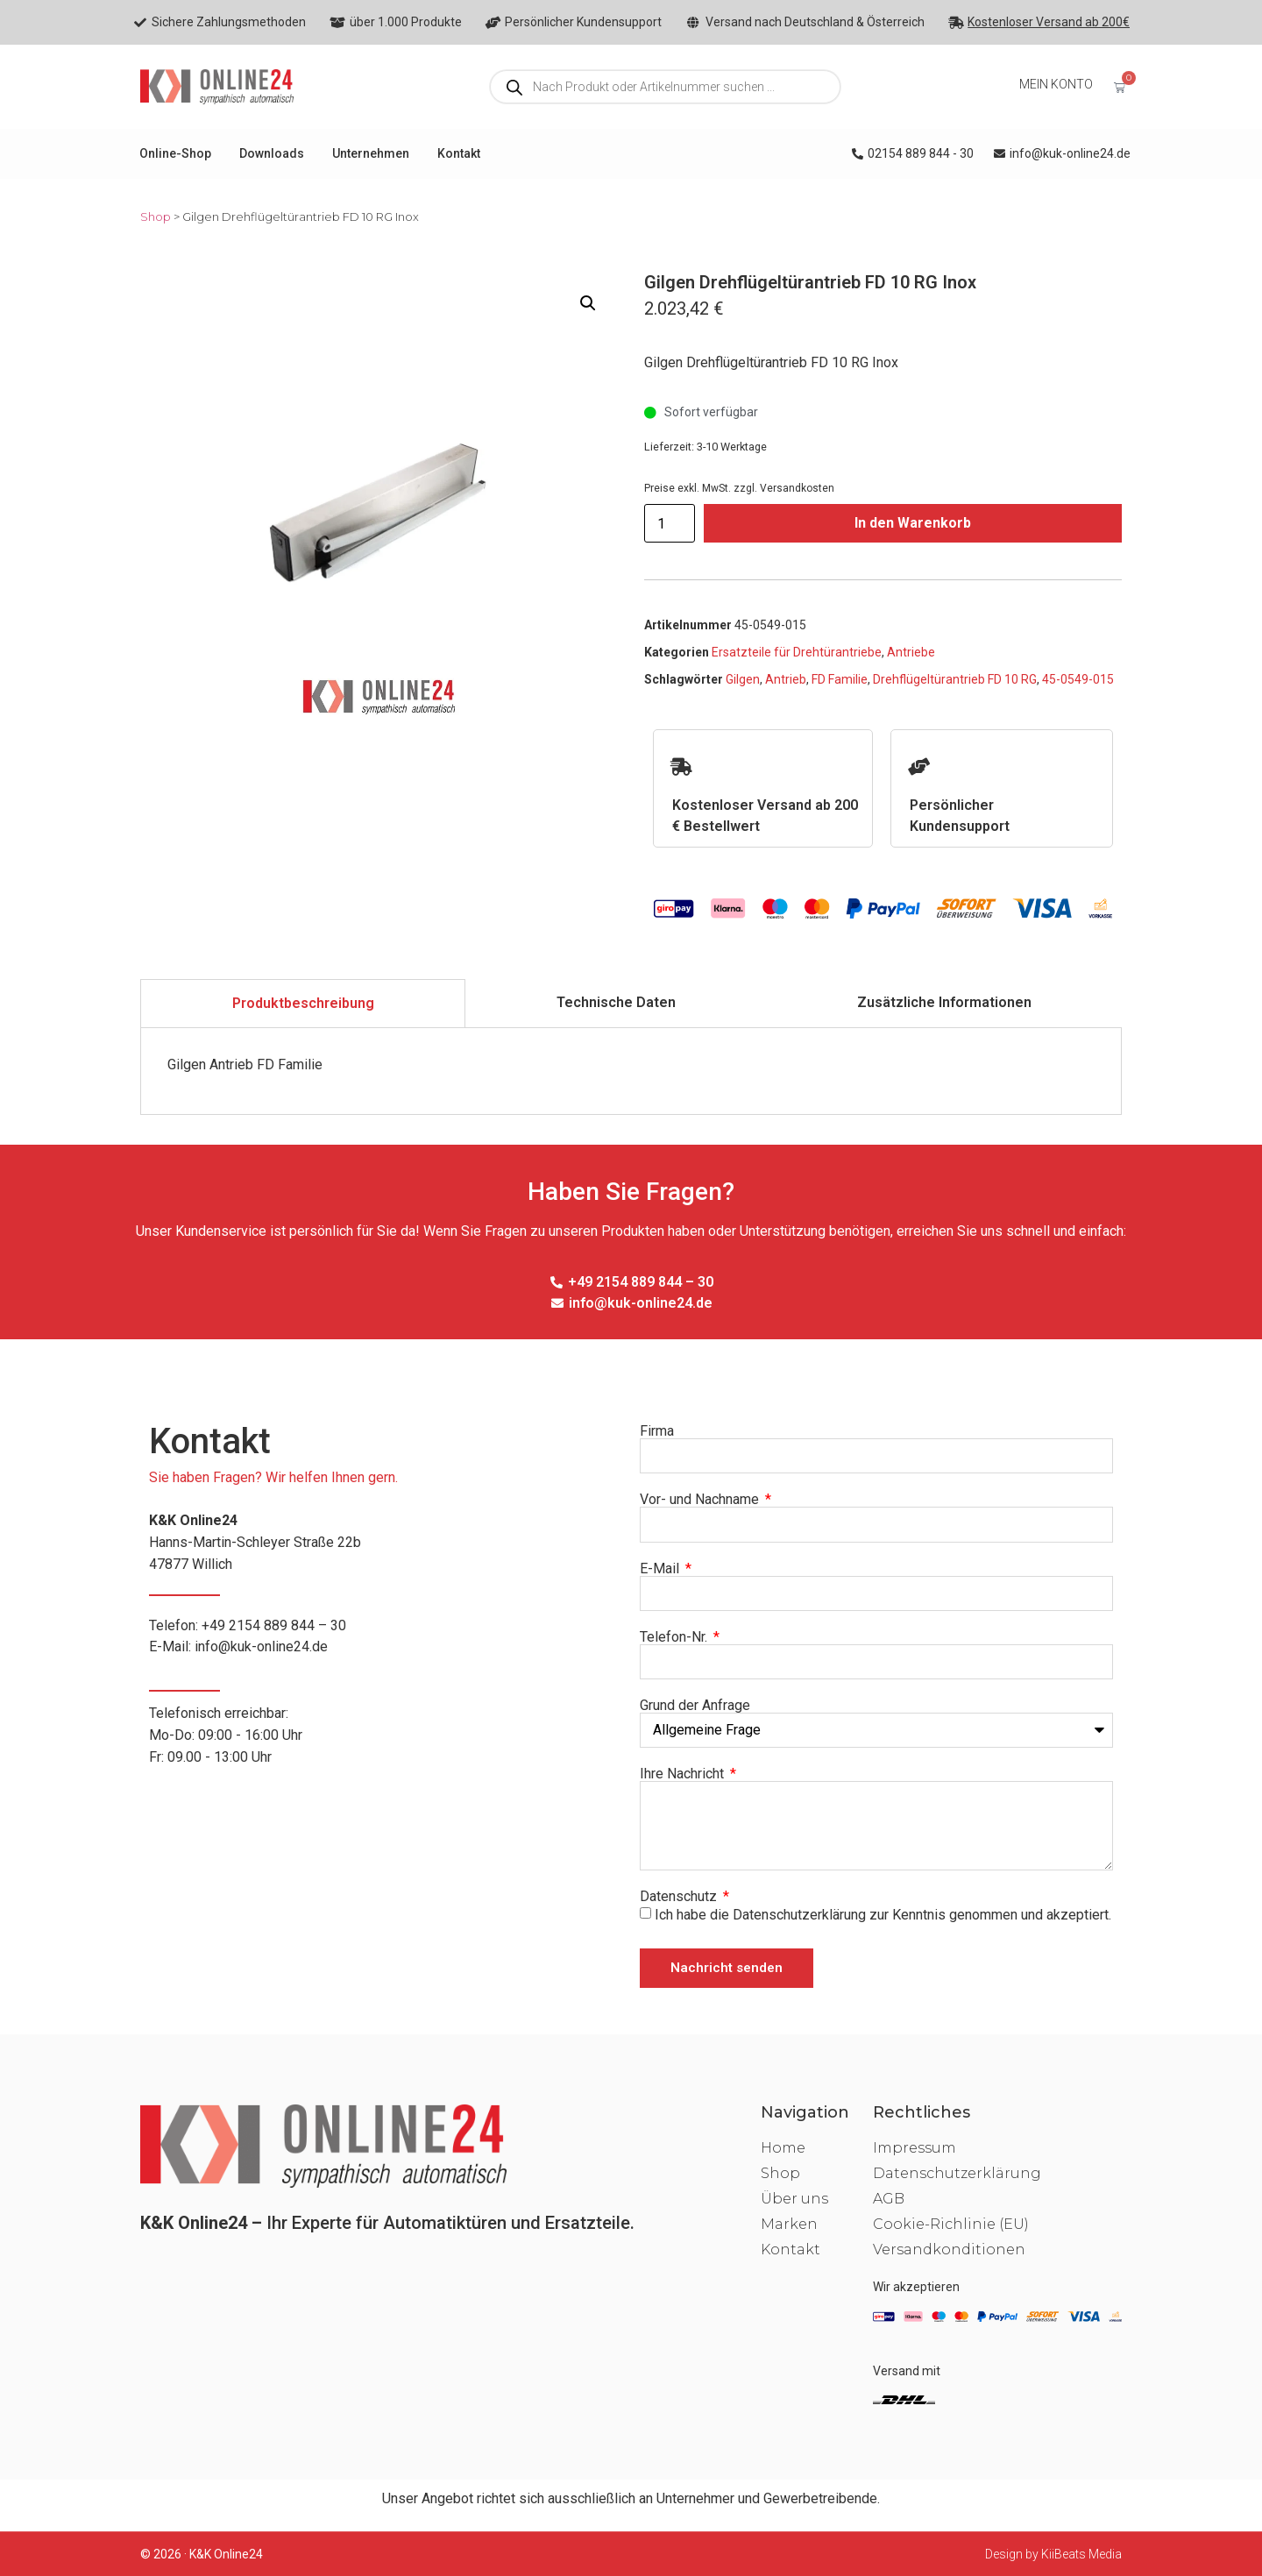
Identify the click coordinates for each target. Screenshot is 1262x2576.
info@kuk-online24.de (261, 1646)
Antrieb (785, 679)
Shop (155, 216)
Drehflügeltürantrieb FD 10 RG (955, 679)
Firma (657, 1431)
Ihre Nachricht (683, 1774)
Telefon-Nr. (675, 1637)
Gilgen (743, 679)
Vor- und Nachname (701, 1500)
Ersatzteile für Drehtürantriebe (797, 652)
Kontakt (458, 153)
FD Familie (840, 679)
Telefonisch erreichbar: (385, 1736)
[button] (588, 303)
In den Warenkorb (912, 522)
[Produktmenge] (669, 523)
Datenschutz (680, 1897)
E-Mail (661, 1569)
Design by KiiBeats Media (1053, 2554)
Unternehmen (370, 153)
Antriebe (911, 652)
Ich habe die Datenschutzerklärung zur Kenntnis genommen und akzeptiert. (883, 1914)
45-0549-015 (1078, 679)
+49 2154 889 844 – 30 (274, 1625)
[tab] (302, 1003)
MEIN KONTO (1056, 84)
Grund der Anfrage (695, 1706)
